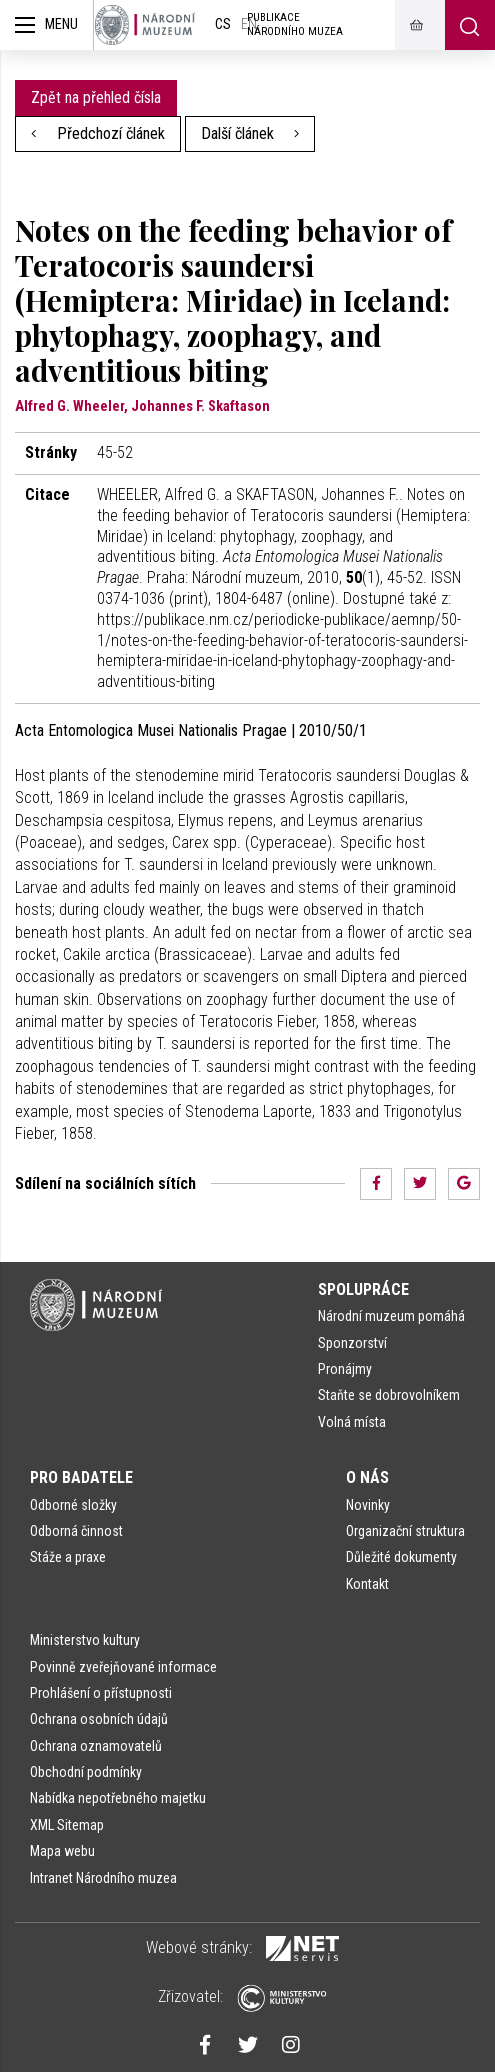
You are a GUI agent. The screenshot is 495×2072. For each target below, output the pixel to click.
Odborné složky (73, 1505)
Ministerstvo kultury (85, 1640)
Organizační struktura (405, 1531)
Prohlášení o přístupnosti (101, 1693)
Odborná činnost (76, 1531)
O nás (367, 1477)
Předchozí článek (98, 133)
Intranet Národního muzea (103, 1878)
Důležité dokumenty (401, 1557)
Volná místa (352, 1422)
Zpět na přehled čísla (96, 97)
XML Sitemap (67, 1825)
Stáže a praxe (68, 1557)
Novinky (368, 1505)
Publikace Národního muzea (295, 24)
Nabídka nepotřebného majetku (118, 1798)
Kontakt (367, 1584)
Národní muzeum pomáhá (391, 1316)
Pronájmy (345, 1369)
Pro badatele (81, 1477)
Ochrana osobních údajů (99, 1719)
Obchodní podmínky (86, 1772)
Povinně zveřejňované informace (123, 1667)
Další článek (250, 133)
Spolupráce (363, 1289)
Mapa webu (62, 1851)
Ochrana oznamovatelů (96, 1746)
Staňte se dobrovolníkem (389, 1395)
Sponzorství (352, 1343)
